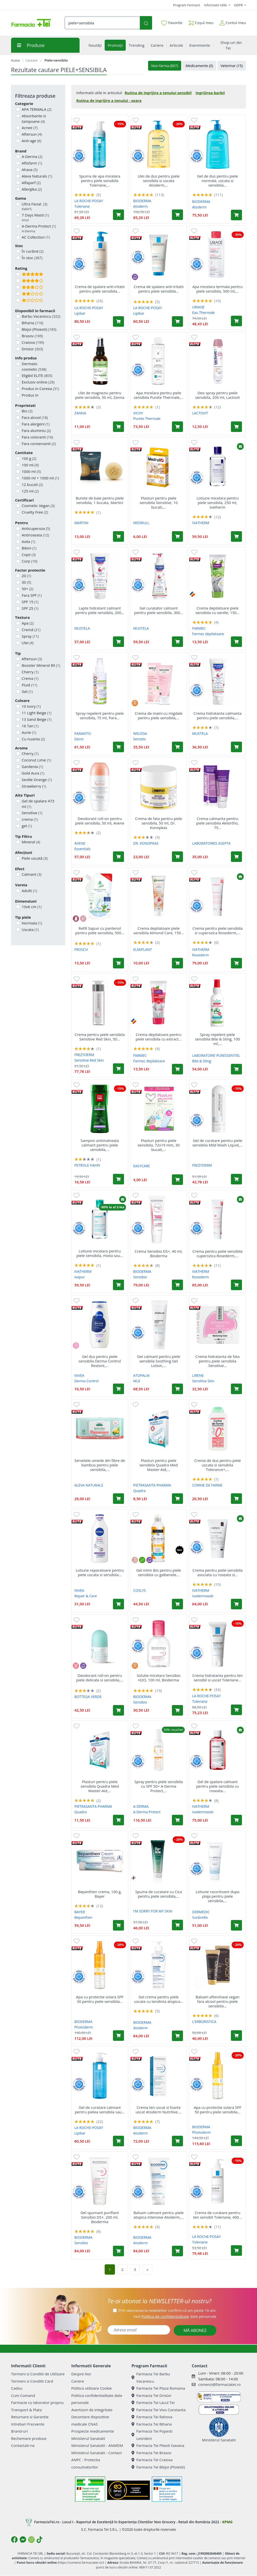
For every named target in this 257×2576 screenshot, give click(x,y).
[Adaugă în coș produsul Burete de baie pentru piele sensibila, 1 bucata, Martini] (118, 536)
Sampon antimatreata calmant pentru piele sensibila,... (100, 1145)
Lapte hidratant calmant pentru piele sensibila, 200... (99, 610)
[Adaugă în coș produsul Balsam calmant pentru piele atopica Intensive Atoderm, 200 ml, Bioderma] (177, 2251)
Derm (79, 739)
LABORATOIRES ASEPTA (211, 843)
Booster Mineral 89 (40, 665)
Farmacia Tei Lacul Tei (153, 2402)
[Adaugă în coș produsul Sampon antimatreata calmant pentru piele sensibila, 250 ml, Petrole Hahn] (118, 1179)
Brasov (32, 335)
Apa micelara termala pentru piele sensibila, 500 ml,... (217, 288)
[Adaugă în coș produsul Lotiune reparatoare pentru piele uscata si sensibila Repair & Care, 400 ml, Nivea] (118, 1604)
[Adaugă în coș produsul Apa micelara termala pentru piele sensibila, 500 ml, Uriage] (236, 321)
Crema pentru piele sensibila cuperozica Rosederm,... (217, 1253)
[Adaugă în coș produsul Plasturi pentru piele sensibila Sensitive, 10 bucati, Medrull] (177, 536)
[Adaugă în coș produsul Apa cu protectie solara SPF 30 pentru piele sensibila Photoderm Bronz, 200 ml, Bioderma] (118, 2035)
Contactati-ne (23, 2445)
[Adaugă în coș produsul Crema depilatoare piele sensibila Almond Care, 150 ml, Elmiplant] (177, 963)
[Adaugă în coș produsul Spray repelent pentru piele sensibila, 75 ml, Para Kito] (118, 747)
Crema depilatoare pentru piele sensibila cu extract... (159, 1036)
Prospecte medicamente (92, 2431)
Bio (27, 410)
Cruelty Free (34, 512)
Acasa (15, 60)
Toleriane (82, 206)
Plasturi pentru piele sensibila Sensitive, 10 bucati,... (158, 502)
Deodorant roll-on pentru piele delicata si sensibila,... (99, 1677)
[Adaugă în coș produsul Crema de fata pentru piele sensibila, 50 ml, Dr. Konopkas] (177, 856)
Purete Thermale (147, 418)
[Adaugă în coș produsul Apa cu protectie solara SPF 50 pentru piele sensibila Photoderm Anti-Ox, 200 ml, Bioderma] (236, 2140)
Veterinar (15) (232, 65)
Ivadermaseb (203, 1596)
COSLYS (139, 1590)
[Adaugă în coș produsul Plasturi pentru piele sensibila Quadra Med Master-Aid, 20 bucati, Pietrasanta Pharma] (118, 1820)
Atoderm (140, 206)
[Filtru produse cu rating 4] (18, 281)
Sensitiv (139, 739)
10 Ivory (31, 706)
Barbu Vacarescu (40, 316)
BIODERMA (142, 200)
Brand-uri (19, 2431)
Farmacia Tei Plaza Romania (158, 2388)
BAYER (79, 1911)
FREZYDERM (84, 1054)
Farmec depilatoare (208, 633)
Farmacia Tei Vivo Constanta (159, 2409)
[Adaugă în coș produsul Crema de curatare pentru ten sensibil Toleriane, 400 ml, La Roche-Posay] (236, 2250)
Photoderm (83, 2027)
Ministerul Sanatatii (88, 2438)
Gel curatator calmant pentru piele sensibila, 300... (158, 610)
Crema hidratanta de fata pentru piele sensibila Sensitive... (218, 1361)
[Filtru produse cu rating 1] (18, 300)
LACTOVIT (200, 413)
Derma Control (86, 1381)
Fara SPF (31, 595)
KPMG (227, 2521)
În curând (32, 251)
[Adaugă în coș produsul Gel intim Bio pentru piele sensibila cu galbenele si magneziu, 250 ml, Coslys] (177, 1604)
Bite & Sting (201, 1061)
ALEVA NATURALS (88, 1485)
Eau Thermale (203, 312)
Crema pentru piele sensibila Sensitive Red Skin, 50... (100, 1036)
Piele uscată (34, 858)
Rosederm (200, 955)
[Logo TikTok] (39, 2539)
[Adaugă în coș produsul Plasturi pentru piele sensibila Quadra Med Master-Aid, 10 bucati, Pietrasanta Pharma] (177, 1498)
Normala (31, 922)
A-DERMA (141, 1806)
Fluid (29, 684)
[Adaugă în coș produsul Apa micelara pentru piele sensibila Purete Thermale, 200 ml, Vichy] (177, 426)
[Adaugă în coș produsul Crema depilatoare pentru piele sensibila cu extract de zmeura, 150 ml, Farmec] (177, 1069)
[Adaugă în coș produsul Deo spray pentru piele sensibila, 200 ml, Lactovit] (236, 426)
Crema (30, 678)
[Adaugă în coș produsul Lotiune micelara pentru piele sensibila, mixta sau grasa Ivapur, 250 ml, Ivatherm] (118, 1285)
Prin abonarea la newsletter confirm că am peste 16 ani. (167, 2310)
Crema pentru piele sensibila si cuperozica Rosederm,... (217, 930)
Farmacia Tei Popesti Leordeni (152, 2435)
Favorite (171, 23)
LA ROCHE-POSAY (88, 200)
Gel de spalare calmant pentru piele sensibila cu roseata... (217, 1786)
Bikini (28, 548)
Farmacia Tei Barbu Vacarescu (151, 2377)
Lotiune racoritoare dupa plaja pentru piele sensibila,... (217, 1896)
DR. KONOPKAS (146, 843)
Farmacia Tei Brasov (151, 2452)
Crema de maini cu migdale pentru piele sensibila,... (158, 715)
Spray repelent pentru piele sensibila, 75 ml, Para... (100, 715)
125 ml (30, 491)
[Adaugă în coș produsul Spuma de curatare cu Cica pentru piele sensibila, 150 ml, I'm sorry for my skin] (177, 1925)
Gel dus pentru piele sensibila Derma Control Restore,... (100, 1361)
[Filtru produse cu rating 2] (18, 294)
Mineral (30, 841)
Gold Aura (32, 773)
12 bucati (32, 484)
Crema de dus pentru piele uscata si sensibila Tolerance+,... (217, 1465)
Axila (28, 541)
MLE (136, 1381)
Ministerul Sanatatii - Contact (96, 2452)
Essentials (82, 848)
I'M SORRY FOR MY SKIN (152, 1911)
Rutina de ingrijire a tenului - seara (109, 100)
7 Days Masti (35, 217)
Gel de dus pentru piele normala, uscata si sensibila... (217, 180)
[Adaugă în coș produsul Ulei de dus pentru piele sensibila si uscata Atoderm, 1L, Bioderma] (177, 214)
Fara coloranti (37, 437)
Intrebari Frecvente (27, 2424)
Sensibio (140, 1277)
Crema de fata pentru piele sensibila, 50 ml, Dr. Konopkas (158, 823)
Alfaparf (31, 182)
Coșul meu (201, 22)
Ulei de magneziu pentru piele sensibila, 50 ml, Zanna (99, 395)
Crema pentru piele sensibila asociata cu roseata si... (217, 1572)
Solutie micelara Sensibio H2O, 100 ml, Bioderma (158, 1677)
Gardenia (32, 766)
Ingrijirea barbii (210, 92)
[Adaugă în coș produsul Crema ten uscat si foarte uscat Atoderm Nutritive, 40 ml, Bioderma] (177, 2141)
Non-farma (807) (164, 65)
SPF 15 (29, 601)
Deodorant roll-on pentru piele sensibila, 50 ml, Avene (99, 820)
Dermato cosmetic (33, 366)
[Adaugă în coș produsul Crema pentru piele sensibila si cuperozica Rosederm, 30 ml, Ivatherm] (236, 963)
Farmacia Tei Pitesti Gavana (158, 2445)
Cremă (31, 629)
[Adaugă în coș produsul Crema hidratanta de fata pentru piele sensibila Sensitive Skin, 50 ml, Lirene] (236, 1389)
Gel (27, 691)
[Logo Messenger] (23, 2539)
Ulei (27, 642)
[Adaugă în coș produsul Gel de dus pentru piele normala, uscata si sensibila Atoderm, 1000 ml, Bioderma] (236, 215)
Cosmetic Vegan (38, 505)
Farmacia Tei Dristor (151, 2395)
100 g (28, 458)
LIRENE (198, 1375)
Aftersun (31, 134)
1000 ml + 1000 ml (40, 477)
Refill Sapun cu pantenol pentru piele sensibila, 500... (99, 930)
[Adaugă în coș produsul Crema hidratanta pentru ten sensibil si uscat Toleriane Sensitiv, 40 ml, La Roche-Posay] (236, 1710)
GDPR (239, 5)
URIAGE (198, 307)
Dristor (32, 348)
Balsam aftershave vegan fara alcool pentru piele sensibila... (217, 2001)
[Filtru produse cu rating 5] (18, 274)
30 (26, 582)
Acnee (29, 127)
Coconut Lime (36, 759)
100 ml (30, 464)
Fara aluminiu (36, 430)
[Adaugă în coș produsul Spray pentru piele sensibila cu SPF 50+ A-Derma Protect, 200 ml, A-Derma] (177, 1820)
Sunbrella (200, 1917)
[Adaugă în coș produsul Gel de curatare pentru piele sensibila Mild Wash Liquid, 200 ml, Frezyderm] (236, 1179)
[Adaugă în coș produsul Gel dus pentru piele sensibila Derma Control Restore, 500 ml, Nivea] (118, 1389)
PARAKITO (82, 733)
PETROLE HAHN (87, 1165)
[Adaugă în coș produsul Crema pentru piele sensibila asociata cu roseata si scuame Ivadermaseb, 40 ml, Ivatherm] (236, 1604)
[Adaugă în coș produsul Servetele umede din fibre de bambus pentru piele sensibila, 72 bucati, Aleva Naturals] (118, 1498)
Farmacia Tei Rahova (152, 2416)
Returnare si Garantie (30, 2416)
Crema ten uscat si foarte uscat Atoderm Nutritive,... (158, 2109)
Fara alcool (34, 417)
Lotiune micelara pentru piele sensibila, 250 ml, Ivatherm (218, 502)
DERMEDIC (201, 1911)
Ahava (29, 169)
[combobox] (102, 23)
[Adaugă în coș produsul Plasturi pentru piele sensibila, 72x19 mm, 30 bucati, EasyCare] (177, 1179)
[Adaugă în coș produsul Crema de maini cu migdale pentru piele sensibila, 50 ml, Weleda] (177, 747)
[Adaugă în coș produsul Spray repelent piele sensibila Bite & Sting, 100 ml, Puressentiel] (236, 1069)
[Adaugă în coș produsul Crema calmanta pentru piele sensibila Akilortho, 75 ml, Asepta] (236, 856)
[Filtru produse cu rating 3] (18, 287)
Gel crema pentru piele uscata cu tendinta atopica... (158, 1999)
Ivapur (79, 1277)
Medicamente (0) (199, 65)
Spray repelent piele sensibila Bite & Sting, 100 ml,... (217, 1039)
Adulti (29, 890)
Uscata (30, 929)
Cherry (30, 671)
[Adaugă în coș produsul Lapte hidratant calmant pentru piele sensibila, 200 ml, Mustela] (118, 641)
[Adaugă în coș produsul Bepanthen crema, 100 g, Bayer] (118, 1925)
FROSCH (81, 949)
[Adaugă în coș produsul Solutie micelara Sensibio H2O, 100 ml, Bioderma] (177, 1710)
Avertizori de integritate (91, 2409)
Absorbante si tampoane (33, 118)
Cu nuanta (33, 738)
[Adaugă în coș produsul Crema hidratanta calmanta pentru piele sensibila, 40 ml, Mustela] (236, 747)
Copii (28, 554)
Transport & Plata (26, 2409)
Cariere (77, 2381)
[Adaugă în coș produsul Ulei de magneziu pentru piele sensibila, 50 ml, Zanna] (118, 426)
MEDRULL (141, 522)
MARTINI (81, 522)
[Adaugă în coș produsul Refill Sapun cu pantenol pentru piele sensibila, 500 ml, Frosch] (118, 963)
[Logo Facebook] (14, 2539)
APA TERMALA (36, 109)
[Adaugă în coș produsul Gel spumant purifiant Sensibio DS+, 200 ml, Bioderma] (118, 2251)
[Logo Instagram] (31, 2539)
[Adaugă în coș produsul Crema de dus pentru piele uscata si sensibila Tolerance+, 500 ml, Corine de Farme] (236, 1498)
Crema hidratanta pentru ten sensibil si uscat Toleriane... (217, 1677)
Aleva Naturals (36, 176)
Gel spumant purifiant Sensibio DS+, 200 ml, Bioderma (100, 2217)
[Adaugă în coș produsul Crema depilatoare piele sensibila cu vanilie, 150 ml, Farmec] (236, 641)
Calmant (31, 874)
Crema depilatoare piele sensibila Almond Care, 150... (159, 930)
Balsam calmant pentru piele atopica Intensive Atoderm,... (159, 2214)
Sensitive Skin (203, 1381)
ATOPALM (141, 1375)
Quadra (139, 1490)
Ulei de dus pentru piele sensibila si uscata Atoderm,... (159, 180)
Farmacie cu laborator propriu (37, 2402)
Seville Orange (36, 779)
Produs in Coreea (40, 388)
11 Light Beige (36, 712)
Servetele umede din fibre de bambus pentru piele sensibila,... (99, 1465)
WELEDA (140, 733)
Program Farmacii (186, 5)
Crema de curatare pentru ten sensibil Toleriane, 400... (217, 2214)
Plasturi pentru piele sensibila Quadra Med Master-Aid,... (159, 1465)
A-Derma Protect (38, 229)
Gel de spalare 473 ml (37, 803)
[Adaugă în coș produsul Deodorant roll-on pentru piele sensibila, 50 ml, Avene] (118, 856)
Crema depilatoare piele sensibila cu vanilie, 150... (217, 610)
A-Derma (31, 156)
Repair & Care (85, 1596)
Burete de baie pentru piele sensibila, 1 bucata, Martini (100, 500)
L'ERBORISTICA (204, 2021)
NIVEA (79, 1375)
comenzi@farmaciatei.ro (219, 2384)
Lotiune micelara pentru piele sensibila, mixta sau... (99, 1253)
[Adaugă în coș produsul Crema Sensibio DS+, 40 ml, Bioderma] (177, 1285)
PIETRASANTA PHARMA (152, 1485)
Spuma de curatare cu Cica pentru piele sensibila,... (158, 1893)
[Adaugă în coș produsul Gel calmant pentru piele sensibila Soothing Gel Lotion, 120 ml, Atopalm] (177, 1389)
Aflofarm (31, 163)
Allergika (31, 189)
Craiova (32, 342)
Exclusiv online (37, 382)
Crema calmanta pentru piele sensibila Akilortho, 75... (217, 823)
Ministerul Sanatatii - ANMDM (97, 2445)
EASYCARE (141, 1166)
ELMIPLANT (142, 949)
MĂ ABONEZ (195, 2330)
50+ (27, 588)
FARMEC (199, 628)
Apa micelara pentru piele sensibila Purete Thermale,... (158, 395)
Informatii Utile (216, 5)
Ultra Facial (34, 206)
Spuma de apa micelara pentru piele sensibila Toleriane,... (99, 180)
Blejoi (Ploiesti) (38, 329)
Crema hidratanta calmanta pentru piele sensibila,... (218, 715)
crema (29, 819)
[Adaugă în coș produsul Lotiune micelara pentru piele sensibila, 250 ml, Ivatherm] (236, 536)
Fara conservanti (38, 443)
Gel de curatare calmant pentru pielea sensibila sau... (99, 2109)
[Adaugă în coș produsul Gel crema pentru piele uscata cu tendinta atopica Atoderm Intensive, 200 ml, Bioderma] (177, 2036)
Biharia (32, 322)
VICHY (138, 413)
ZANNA (80, 413)
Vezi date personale (175, 2316)
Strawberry (33, 786)
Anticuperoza (35, 528)
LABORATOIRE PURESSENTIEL (216, 1055)
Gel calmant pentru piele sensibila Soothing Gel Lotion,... (158, 1361)
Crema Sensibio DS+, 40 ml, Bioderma (159, 1253)
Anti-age (31, 140)
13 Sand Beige (36, 719)
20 (26, 575)
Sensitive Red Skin (89, 1060)
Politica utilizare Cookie (91, 2388)
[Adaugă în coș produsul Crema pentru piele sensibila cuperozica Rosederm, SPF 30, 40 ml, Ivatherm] (236, 1285)
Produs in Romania (32, 398)
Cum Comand (23, 2395)
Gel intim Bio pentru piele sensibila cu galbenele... (158, 1572)
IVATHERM (200, 522)
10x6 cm (31, 906)
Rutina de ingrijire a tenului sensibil (157, 92)
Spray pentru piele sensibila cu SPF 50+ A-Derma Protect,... (159, 1786)
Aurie (28, 732)
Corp (29, 561)
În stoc (31, 257)
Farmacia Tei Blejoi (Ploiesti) (158, 2467)
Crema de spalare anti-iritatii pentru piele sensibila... (100, 288)
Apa (27, 623)
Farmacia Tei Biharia (152, 2424)
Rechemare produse (28, 2438)
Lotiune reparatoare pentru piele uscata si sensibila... (100, 1572)
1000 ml (31, 471)
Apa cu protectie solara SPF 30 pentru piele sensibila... (100, 1999)
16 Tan (30, 725)
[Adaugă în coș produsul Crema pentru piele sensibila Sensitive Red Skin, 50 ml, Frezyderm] (118, 1068)
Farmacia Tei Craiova (152, 2459)
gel (26, 825)
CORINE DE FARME (207, 1485)
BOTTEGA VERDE (88, 1696)
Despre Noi (81, 2373)
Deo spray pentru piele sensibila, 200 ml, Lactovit (217, 395)
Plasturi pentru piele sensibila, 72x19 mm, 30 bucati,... (158, 1145)
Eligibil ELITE (36, 375)
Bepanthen (83, 1917)
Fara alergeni (35, 423)
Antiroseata (35, 534)
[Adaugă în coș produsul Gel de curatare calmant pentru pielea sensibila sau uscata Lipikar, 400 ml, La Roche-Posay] (118, 2141)
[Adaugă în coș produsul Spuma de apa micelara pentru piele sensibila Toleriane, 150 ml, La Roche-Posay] (118, 214)
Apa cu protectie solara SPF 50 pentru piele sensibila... (217, 2109)
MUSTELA (82, 628)
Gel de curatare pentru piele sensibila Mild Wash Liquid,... (217, 1142)
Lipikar (79, 313)
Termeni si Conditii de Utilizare (38, 2373)
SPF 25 (29, 608)
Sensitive (31, 812)
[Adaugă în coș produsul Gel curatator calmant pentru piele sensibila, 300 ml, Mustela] (177, 641)
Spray (30, 636)
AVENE (79, 843)
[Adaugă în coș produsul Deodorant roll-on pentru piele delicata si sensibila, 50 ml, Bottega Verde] (118, 1710)
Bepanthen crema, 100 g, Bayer (99, 1893)
